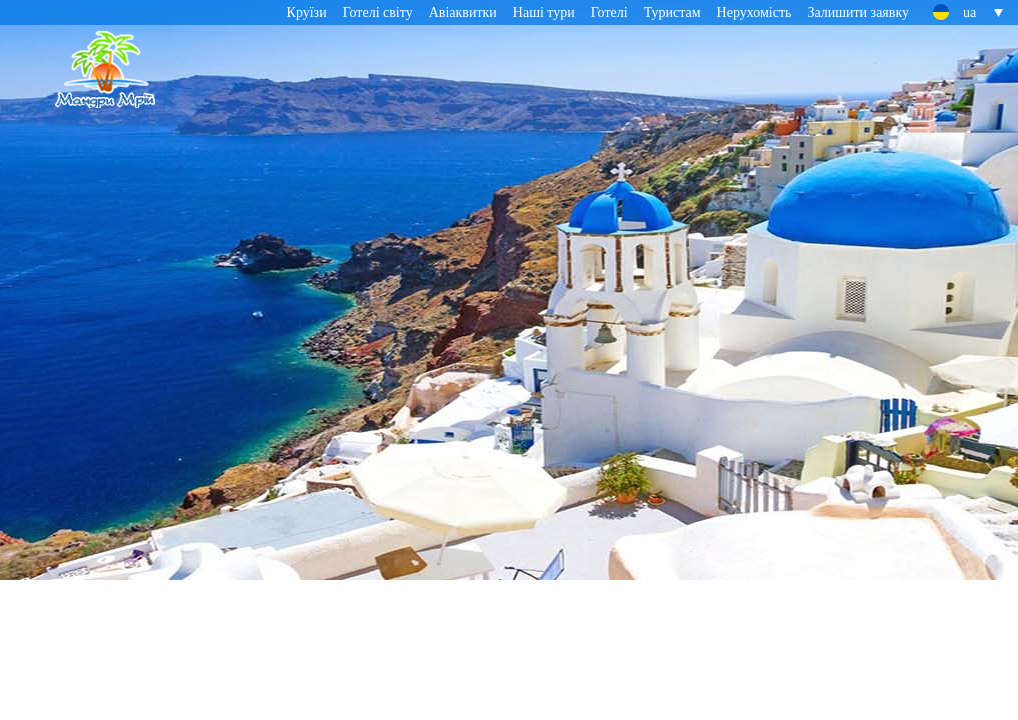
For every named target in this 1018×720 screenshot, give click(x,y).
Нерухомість (754, 12)
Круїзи (307, 12)
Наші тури (544, 12)
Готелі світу (378, 12)
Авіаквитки (463, 12)
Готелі (609, 12)
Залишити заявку (858, 12)
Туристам (672, 12)
